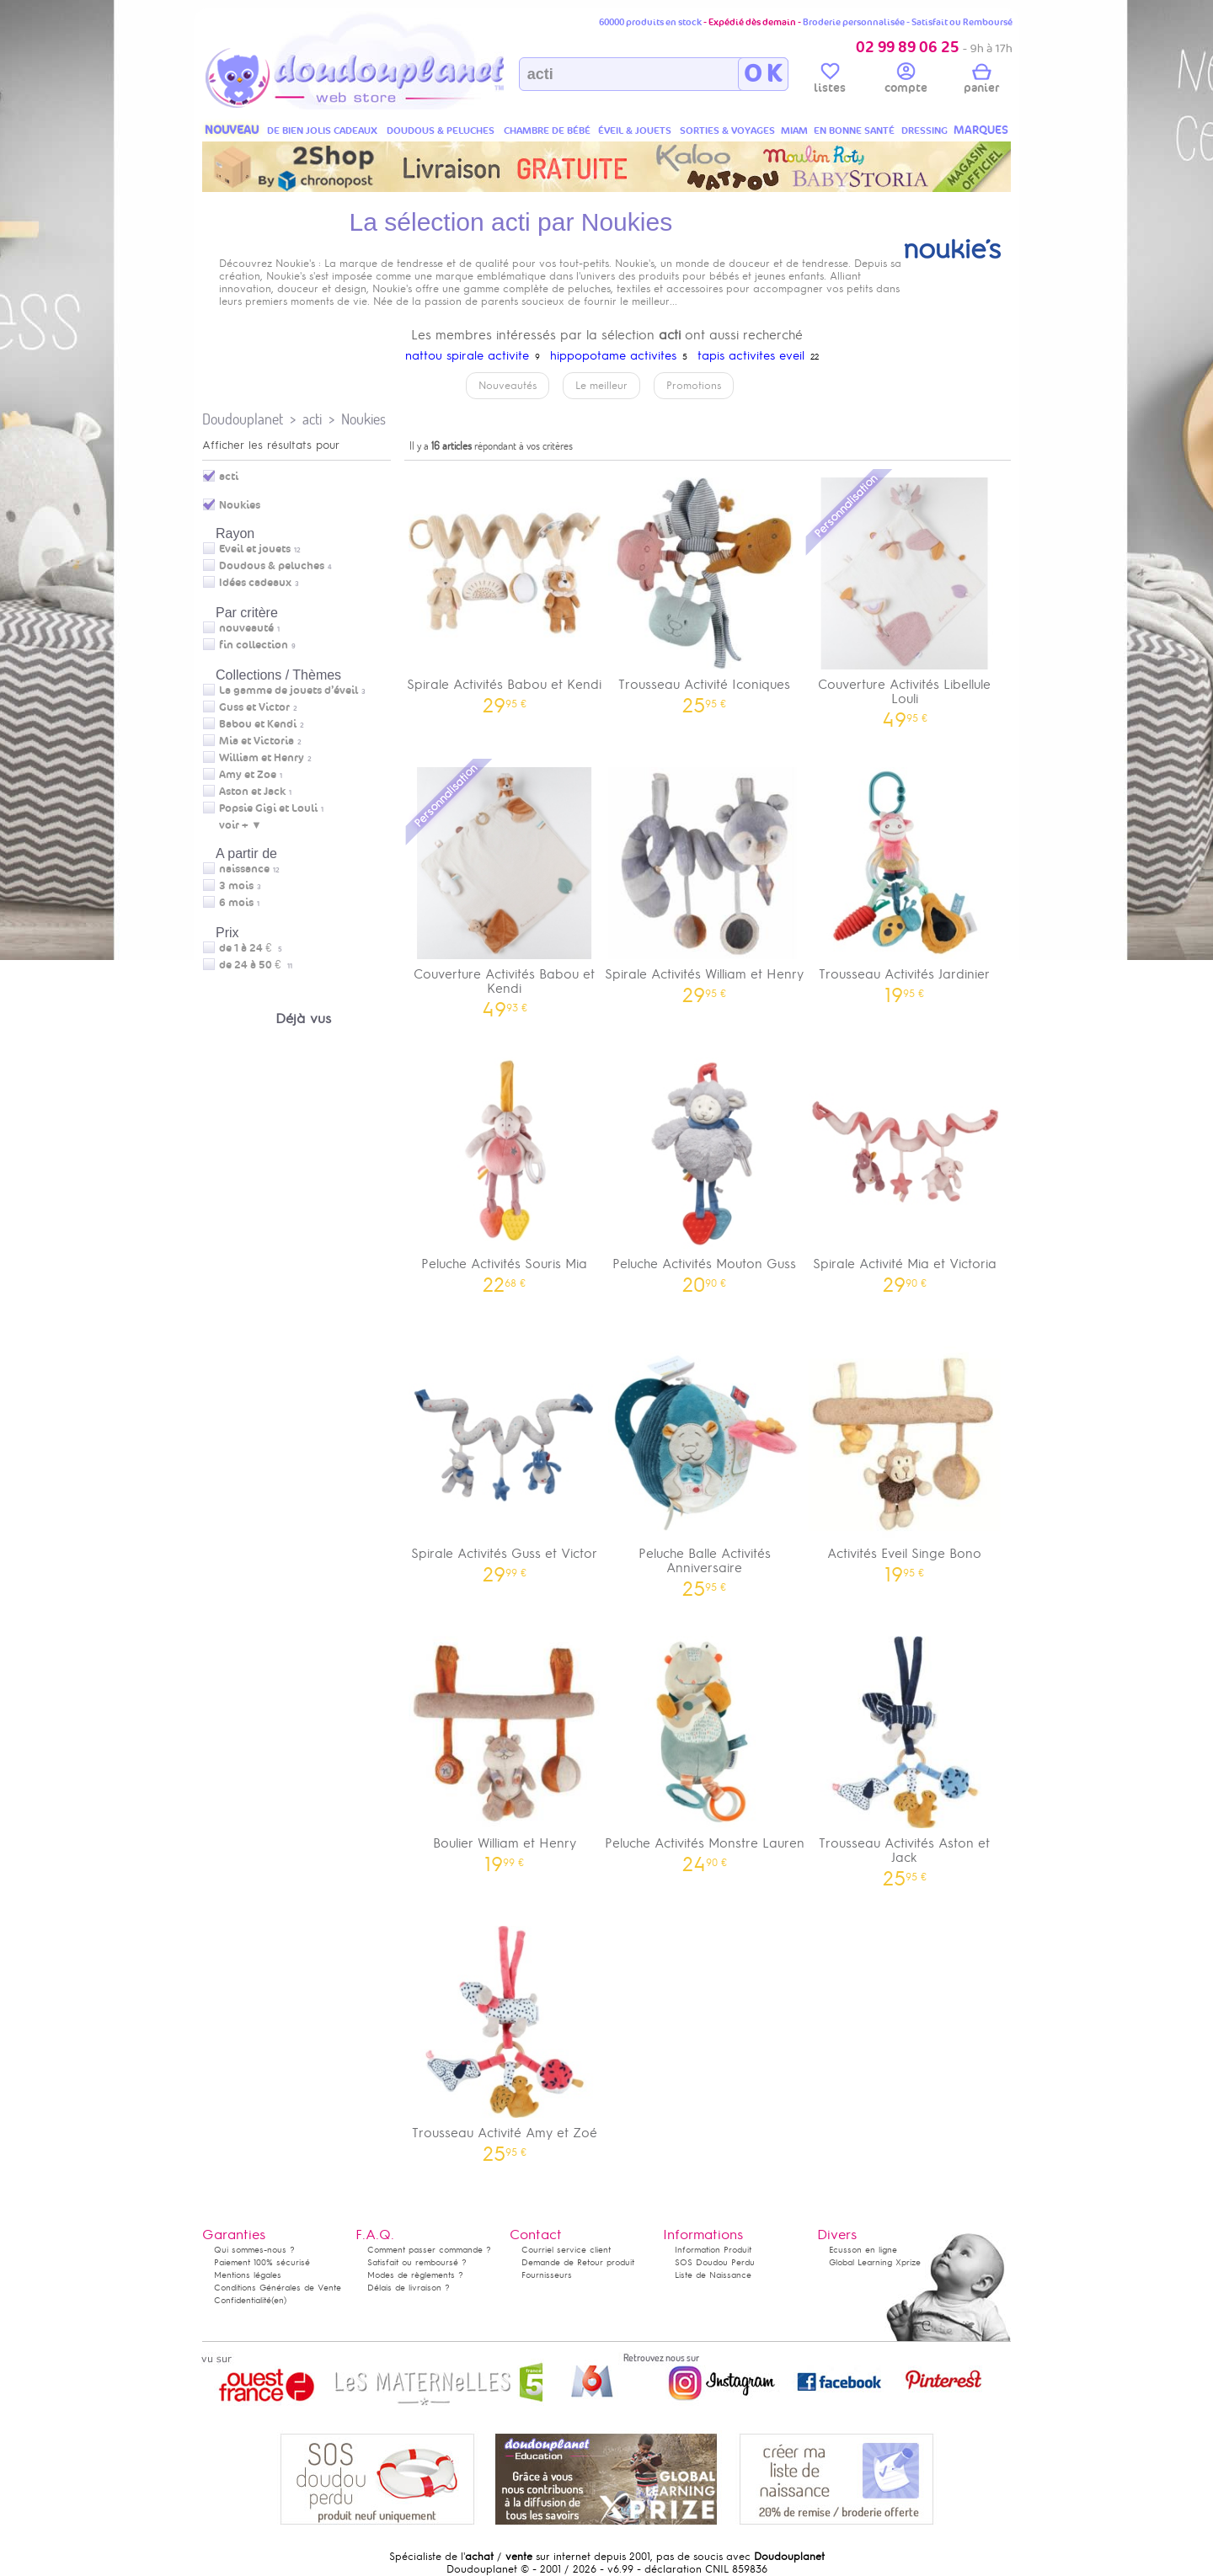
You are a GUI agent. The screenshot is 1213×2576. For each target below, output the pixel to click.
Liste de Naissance (713, 2275)
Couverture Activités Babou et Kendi (504, 886)
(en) (278, 2300)
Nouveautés (507, 386)
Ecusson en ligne (863, 2249)
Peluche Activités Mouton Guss (705, 1169)
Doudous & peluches (271, 566)
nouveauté (246, 628)
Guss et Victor (254, 707)
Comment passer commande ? (429, 2249)
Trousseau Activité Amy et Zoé (504, 2038)
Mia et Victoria (256, 741)
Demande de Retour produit (577, 2262)
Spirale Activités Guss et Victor (504, 1459)
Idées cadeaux (255, 582)
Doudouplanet (242, 419)
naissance (244, 869)
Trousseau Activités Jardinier (904, 879)
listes (830, 81)
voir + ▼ (240, 825)
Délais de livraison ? (408, 2287)
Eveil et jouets (255, 549)
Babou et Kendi (258, 724)
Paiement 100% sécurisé (262, 2262)
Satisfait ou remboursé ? (417, 2262)
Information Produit (713, 2249)
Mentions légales (247, 2275)
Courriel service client (566, 2249)
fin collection (253, 645)
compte (905, 81)
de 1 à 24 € (250, 948)
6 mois (236, 902)
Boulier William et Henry (504, 1748)
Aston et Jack (252, 791)
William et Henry (261, 758)
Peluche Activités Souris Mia (504, 1169)
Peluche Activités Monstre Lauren (705, 1748)
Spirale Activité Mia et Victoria (904, 1169)
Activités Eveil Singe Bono (904, 1459)
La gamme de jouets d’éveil (288, 690)
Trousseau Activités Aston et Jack (904, 1755)
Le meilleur (601, 386)
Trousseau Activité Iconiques (705, 589)
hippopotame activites (613, 355)
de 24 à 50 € (255, 965)
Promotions (693, 386)
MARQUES (981, 130)
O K (763, 74)
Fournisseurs (546, 2275)
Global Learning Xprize (875, 2262)
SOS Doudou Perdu (715, 2262)
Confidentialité (242, 2300)
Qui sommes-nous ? (254, 2249)
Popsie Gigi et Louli (268, 808)
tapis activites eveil (750, 355)
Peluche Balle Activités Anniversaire (705, 1466)
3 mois (236, 886)
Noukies (363, 419)
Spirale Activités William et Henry (705, 879)
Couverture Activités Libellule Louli (904, 597)
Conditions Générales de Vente (277, 2287)
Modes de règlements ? (415, 2275)
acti (312, 419)
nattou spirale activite (467, 355)
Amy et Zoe (247, 774)
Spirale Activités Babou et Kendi (504, 589)
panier (981, 81)
